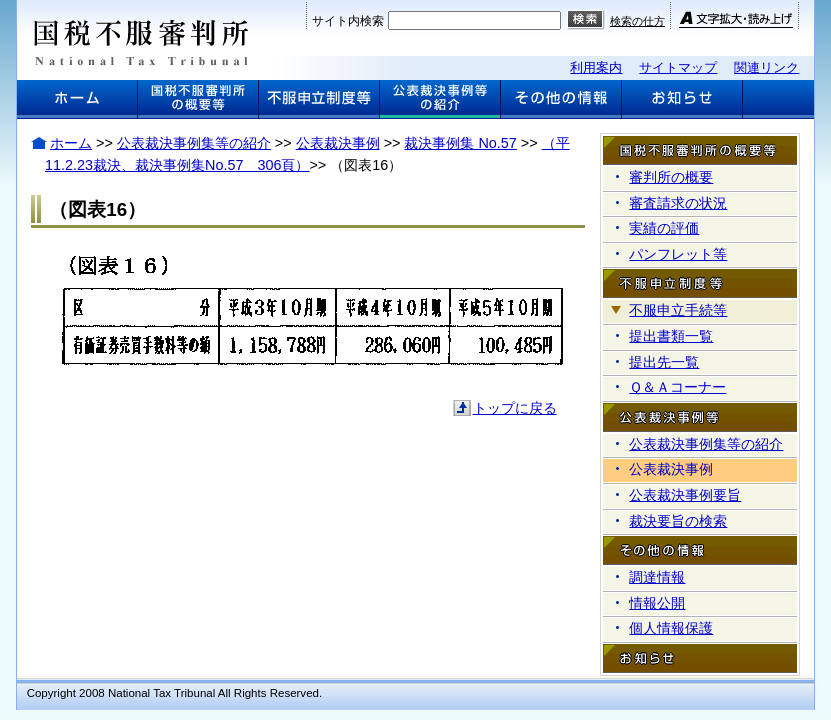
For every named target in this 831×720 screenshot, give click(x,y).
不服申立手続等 (678, 310)
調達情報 (657, 577)
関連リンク (766, 67)
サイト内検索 (348, 21)
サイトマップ (678, 67)
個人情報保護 (671, 628)
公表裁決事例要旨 (685, 495)
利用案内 (596, 67)
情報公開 (657, 603)
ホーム (71, 143)
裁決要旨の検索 (678, 521)
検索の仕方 (637, 21)
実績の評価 (664, 228)
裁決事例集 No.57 (460, 143)
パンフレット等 (678, 254)
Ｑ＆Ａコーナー (677, 387)
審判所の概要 (671, 177)
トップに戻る (515, 408)
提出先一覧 (664, 362)
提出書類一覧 (671, 336)
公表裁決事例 (338, 143)
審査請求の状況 (678, 203)
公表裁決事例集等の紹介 (194, 143)
